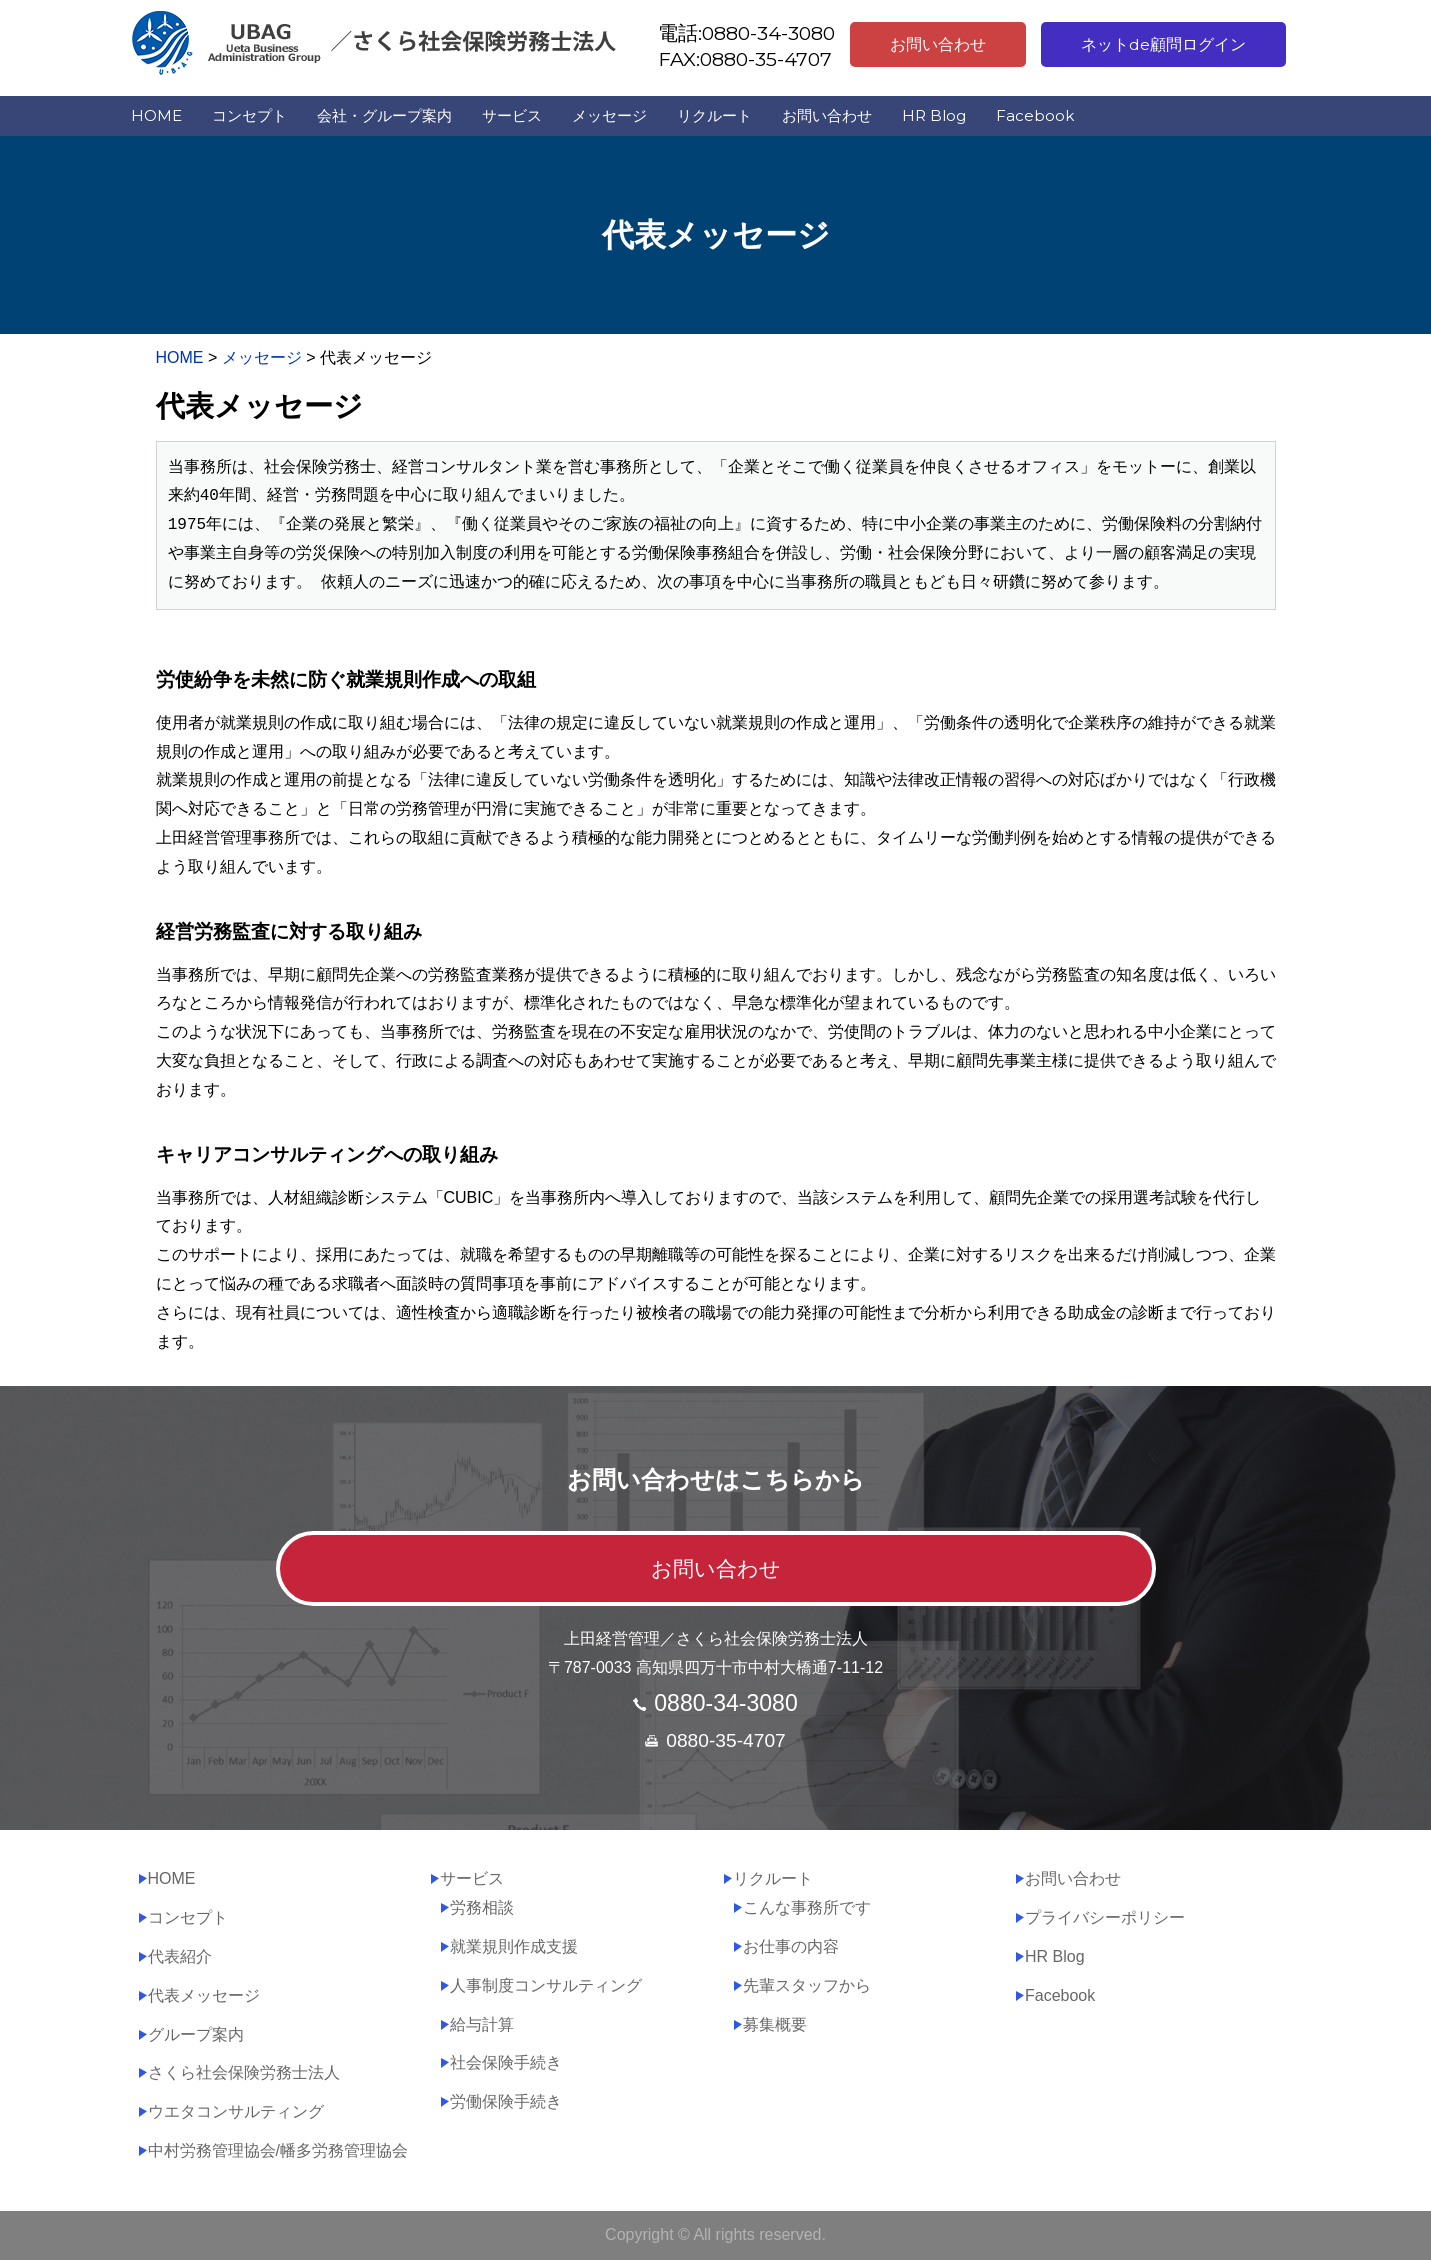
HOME (156, 115)
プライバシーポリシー (1105, 1917)
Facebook (1035, 115)
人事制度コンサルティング (546, 1985)
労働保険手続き (506, 2101)
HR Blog (934, 115)
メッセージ (609, 115)
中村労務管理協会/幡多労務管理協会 (278, 2150)
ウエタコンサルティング (236, 2111)
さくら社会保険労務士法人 (244, 2072)
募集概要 (775, 2024)
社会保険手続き (506, 2062)
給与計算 (482, 2024)
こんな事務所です (807, 1907)
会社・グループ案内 (384, 115)
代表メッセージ (204, 1995)
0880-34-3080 (725, 1703)
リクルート (714, 115)
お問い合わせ (938, 44)
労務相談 (482, 1907)
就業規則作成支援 (514, 1946)
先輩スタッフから (807, 1985)
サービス (512, 115)
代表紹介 (180, 1956)
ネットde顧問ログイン (1163, 44)
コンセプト (249, 115)
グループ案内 (196, 2034)
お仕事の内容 (791, 1946)
